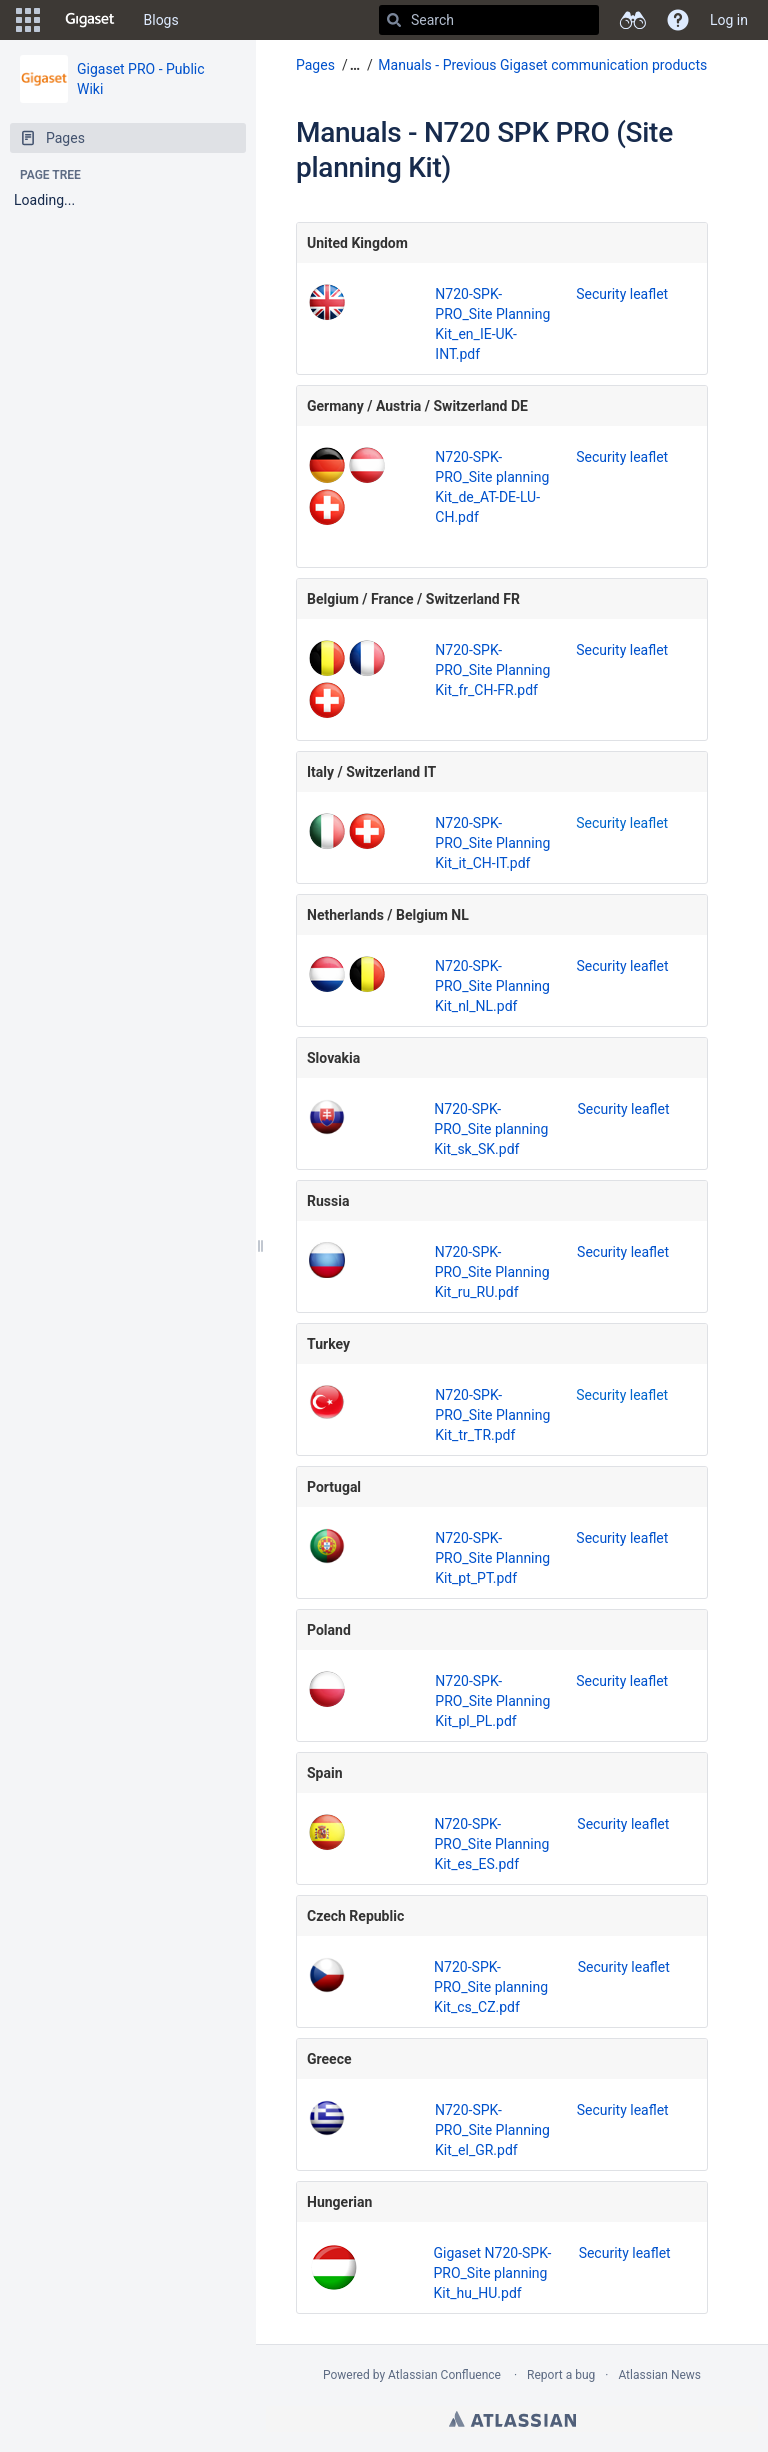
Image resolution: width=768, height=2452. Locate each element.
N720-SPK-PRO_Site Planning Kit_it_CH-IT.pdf (492, 843)
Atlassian (512, 2419)
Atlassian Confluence (444, 2375)
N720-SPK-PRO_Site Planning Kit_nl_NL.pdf (492, 986)
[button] (28, 20)
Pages (315, 65)
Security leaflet (622, 294)
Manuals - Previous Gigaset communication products (542, 65)
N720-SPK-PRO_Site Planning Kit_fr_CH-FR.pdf (492, 670)
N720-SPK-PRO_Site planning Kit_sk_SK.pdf (491, 1129)
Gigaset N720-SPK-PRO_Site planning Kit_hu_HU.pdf (492, 2273)
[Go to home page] (90, 20)
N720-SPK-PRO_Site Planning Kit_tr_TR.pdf (492, 1415)
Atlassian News (659, 2375)
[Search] (394, 20)
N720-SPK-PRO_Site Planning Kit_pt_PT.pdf (492, 1558)
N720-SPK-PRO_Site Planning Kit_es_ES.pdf (491, 1844)
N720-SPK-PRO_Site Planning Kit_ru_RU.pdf (492, 1272)
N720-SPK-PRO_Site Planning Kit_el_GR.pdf (492, 2130)
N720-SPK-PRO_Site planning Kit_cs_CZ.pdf (491, 1987)
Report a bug (561, 2375)
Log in (729, 20)
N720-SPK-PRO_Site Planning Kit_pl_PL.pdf (492, 1701)
